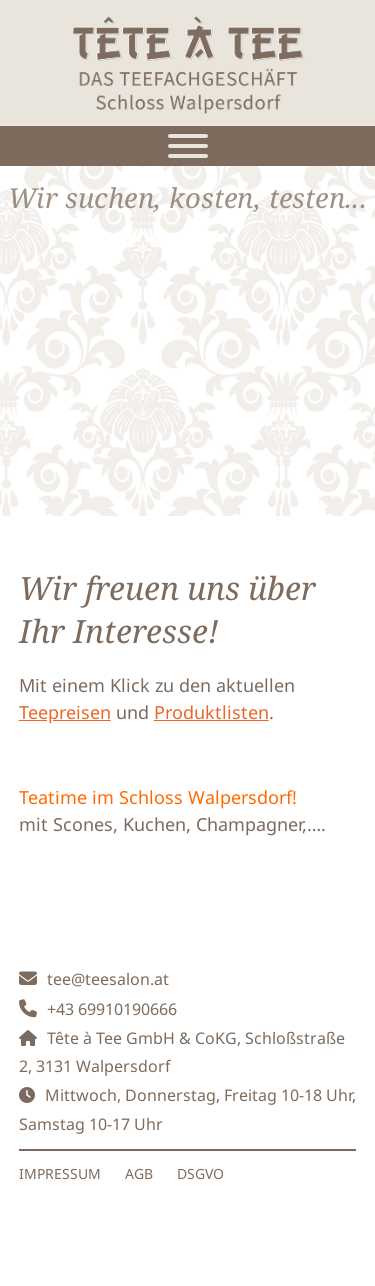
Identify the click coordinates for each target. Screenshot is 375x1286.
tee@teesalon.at (108, 979)
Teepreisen (65, 712)
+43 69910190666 (112, 1009)
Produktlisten (211, 712)
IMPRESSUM (60, 1173)
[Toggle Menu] (188, 146)
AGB (139, 1173)
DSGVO (200, 1173)
